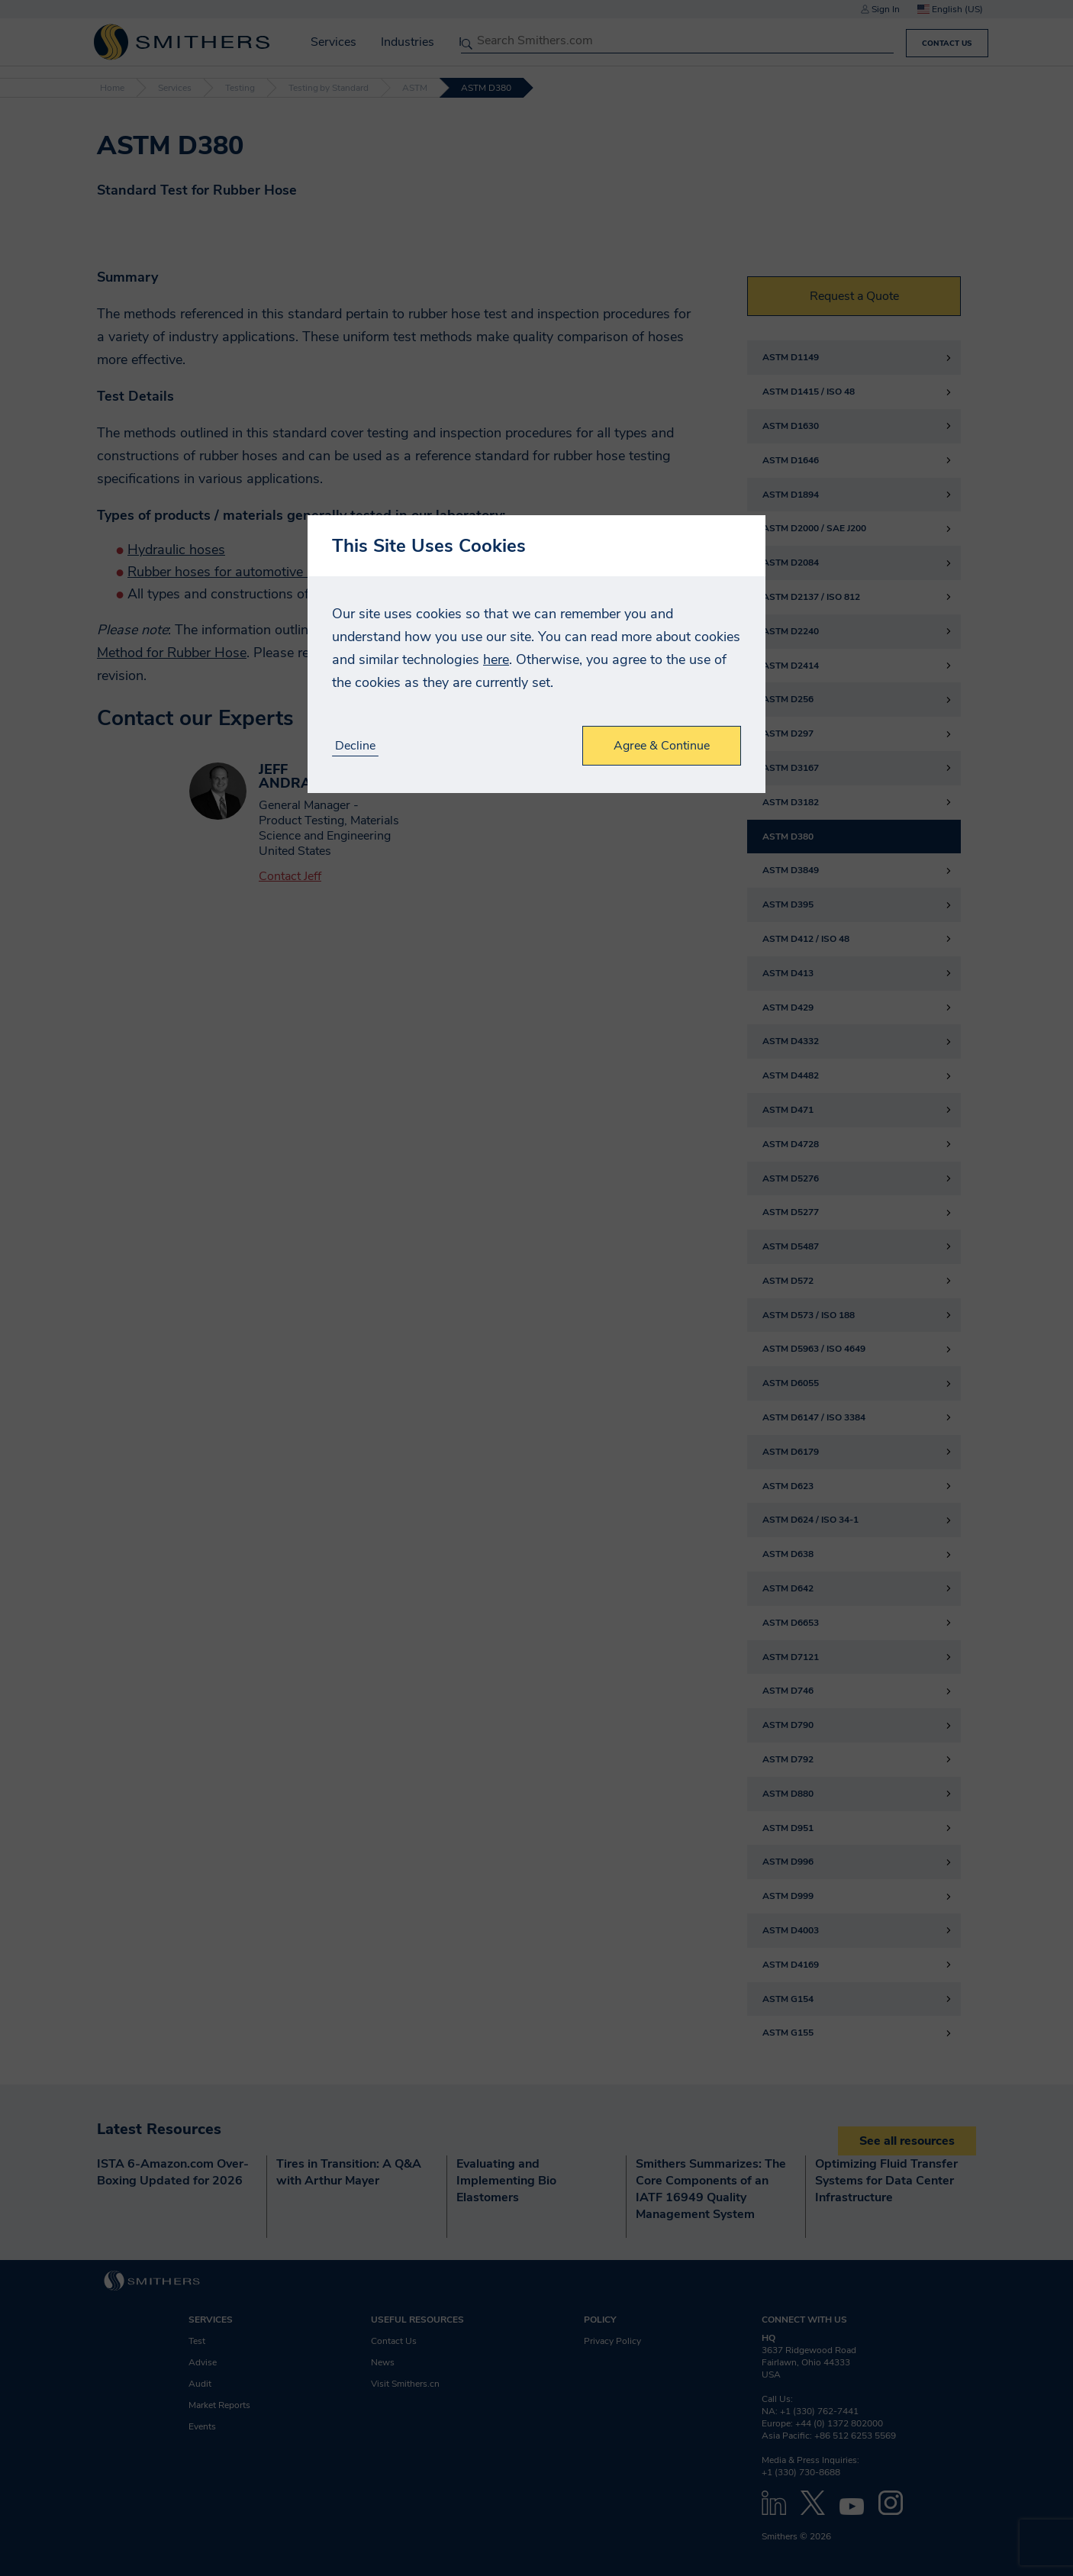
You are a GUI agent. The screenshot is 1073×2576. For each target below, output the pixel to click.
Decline (355, 746)
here (496, 659)
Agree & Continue (662, 745)
